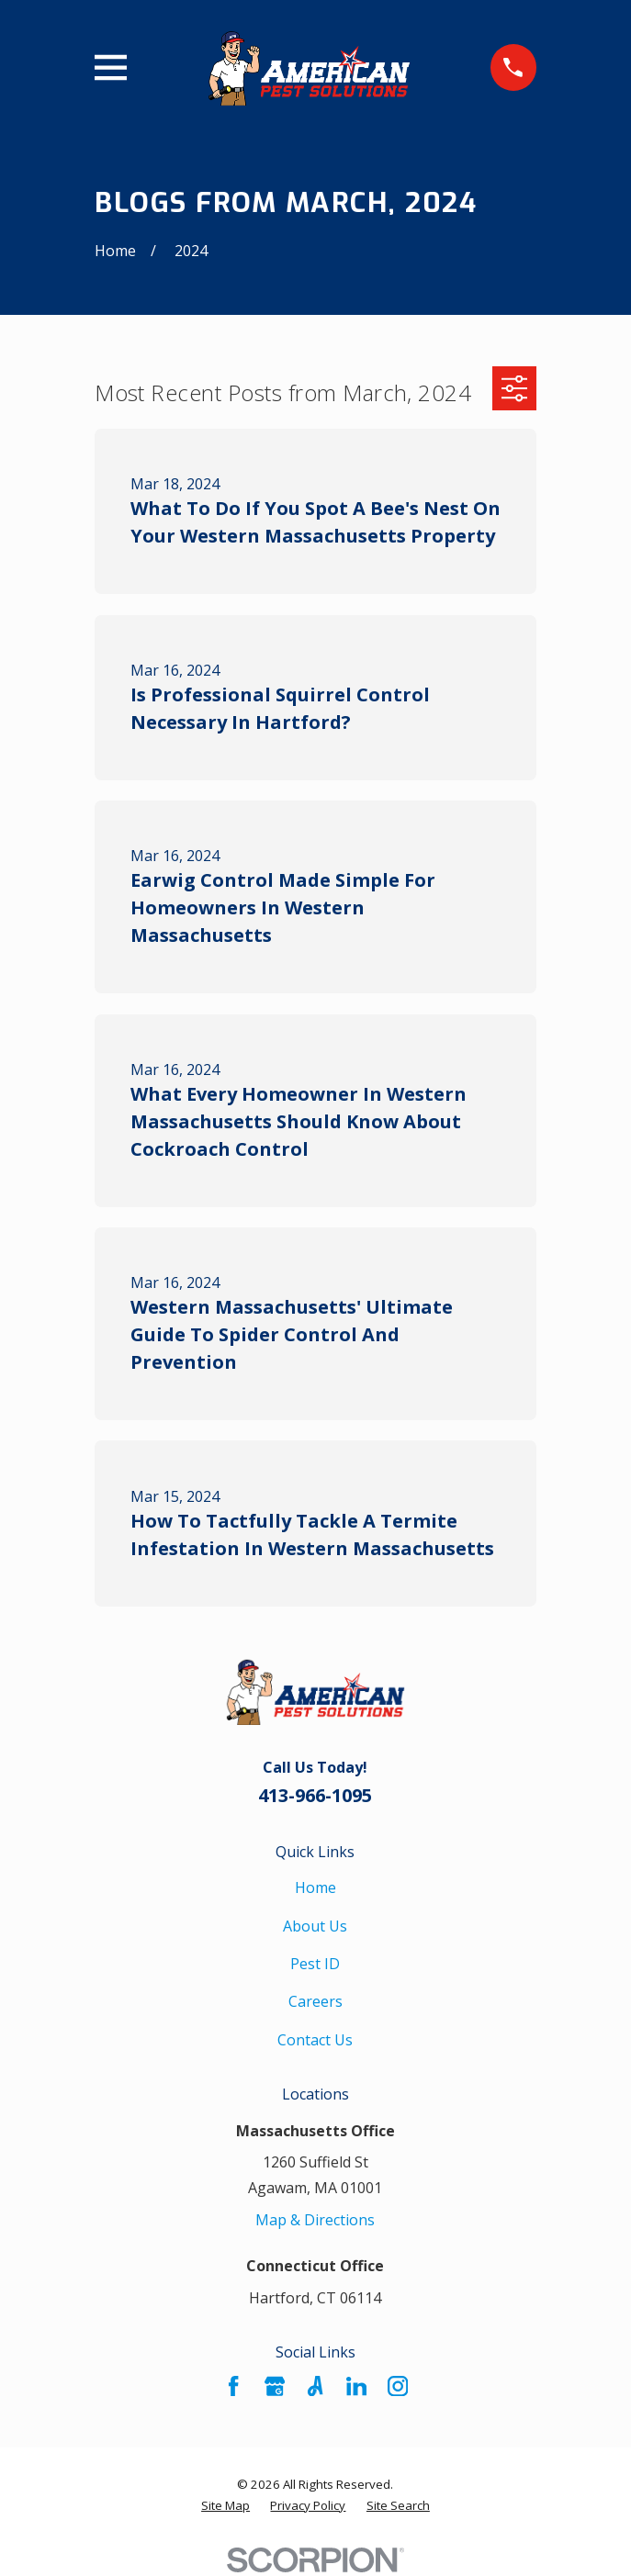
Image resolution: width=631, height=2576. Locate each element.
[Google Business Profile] (275, 2386)
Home (315, 1887)
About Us (315, 1926)
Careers (315, 2001)
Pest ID (315, 1964)
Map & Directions (315, 2220)
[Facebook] (233, 2386)
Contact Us (315, 2040)
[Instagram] (398, 2386)
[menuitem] (225, 2505)
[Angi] (315, 2386)
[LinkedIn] (356, 2386)
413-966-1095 (315, 1795)
